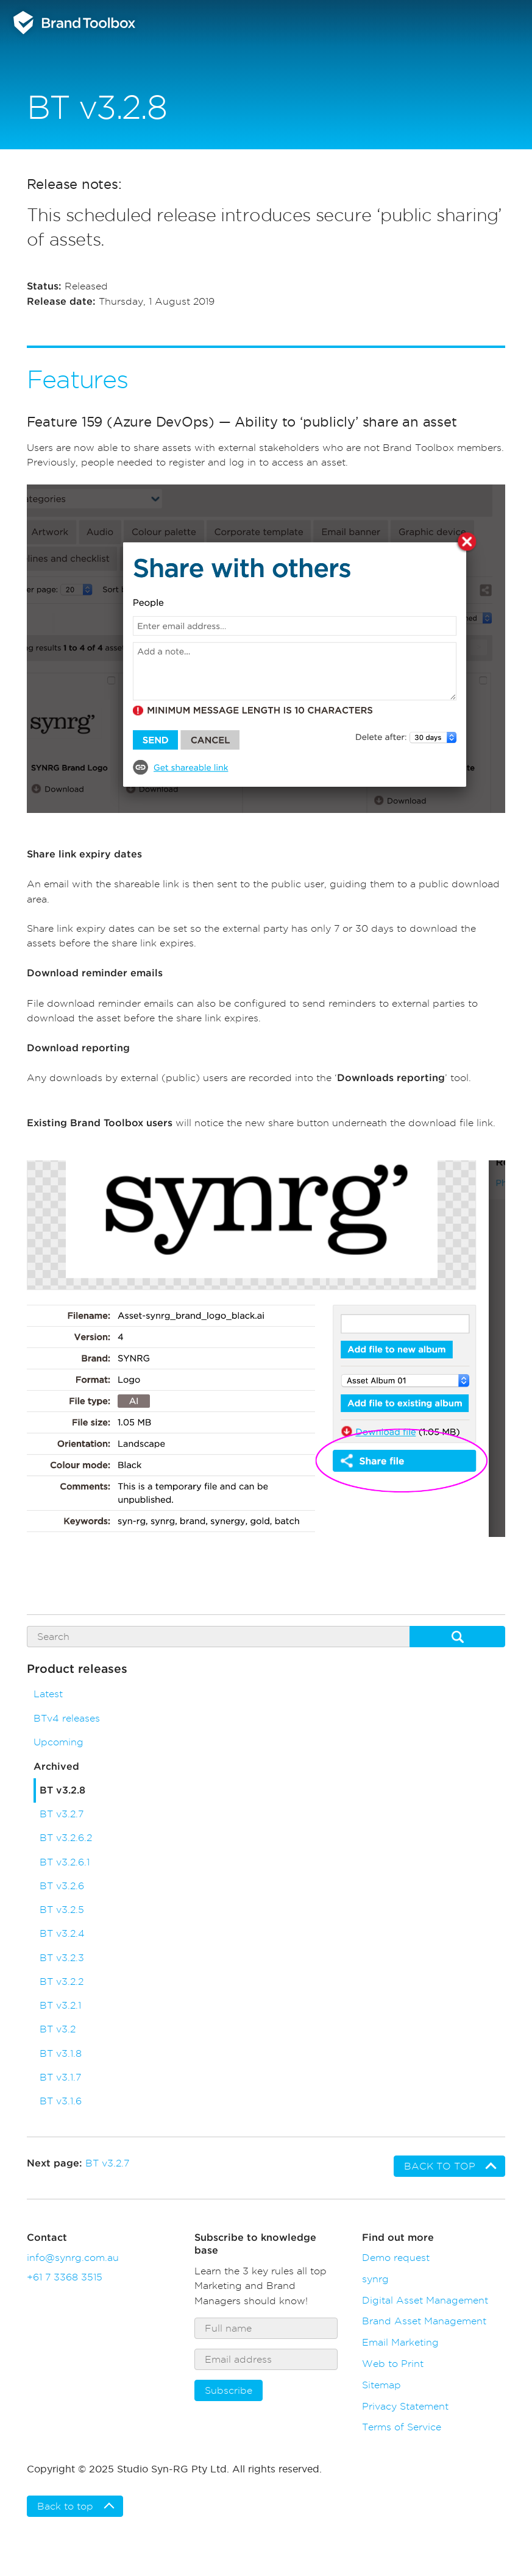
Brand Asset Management (424, 2320)
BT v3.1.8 (61, 2053)
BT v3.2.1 (60, 2005)
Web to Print (393, 2363)
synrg (375, 2278)
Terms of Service (401, 2426)
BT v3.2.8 (62, 1790)
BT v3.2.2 (61, 1981)
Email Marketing (400, 2341)
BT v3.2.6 (62, 1886)
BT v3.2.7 (61, 1814)
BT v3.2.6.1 (65, 1862)
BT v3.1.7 (60, 2077)
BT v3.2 (58, 2029)
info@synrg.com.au (73, 2257)
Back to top (439, 2166)
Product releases (77, 1669)
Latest (48, 1694)
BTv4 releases (67, 1718)
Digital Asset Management (425, 2299)
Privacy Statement (405, 2405)
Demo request (396, 2257)
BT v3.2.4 (62, 1933)
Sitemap (381, 2384)
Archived (56, 1767)
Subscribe (228, 2390)
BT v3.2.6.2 (66, 1838)
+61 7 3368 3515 (64, 2276)
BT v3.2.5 (62, 1909)
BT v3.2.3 (62, 1958)
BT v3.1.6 (61, 2101)
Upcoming (58, 1742)
